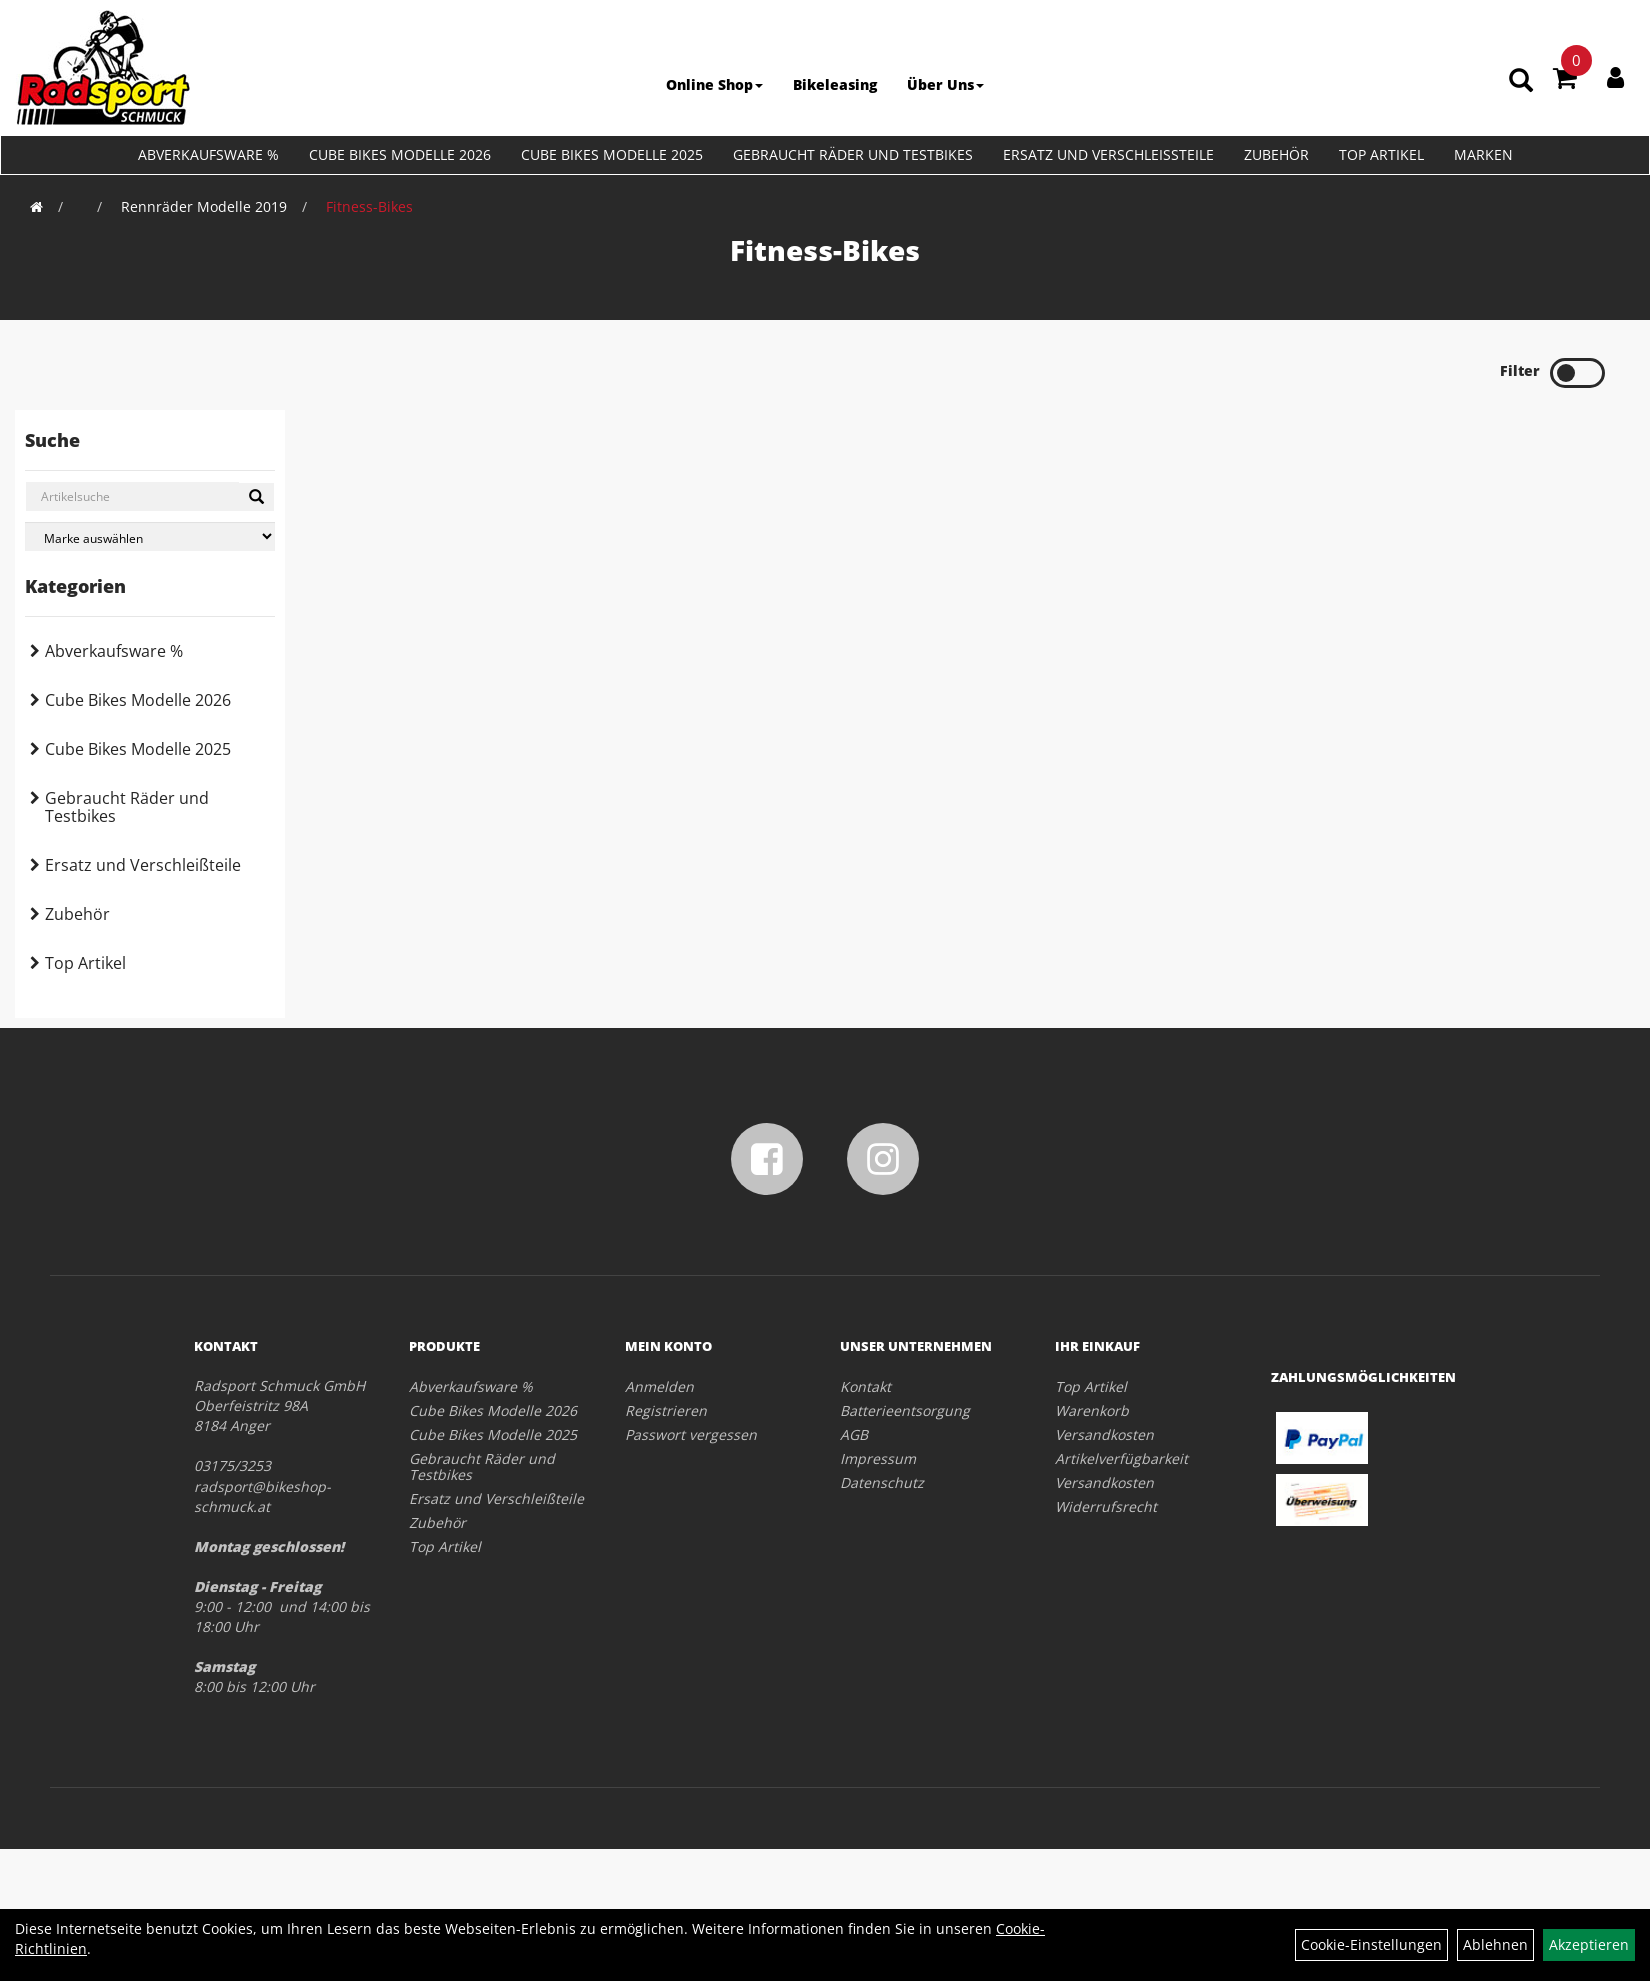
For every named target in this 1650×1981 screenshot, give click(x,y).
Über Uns (945, 84)
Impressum (878, 1458)
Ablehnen (1495, 1944)
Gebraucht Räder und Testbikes (853, 154)
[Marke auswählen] (150, 536)
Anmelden (659, 1386)
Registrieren (666, 1410)
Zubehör (1276, 154)
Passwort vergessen (691, 1434)
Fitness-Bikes (369, 206)
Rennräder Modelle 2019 (204, 206)
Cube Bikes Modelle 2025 (612, 154)
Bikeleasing (835, 84)
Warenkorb (1092, 1410)
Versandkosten (1104, 1434)
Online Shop (714, 84)
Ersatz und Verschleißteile (1108, 154)
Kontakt (865, 1386)
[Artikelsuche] (1522, 81)
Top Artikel (1381, 154)
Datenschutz (882, 1482)
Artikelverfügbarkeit (1121, 1458)
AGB (854, 1434)
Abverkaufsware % (208, 154)
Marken (1483, 154)
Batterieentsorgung (905, 1410)
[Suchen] (256, 497)
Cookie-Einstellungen (1371, 1944)
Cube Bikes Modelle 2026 (400, 154)
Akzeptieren (1589, 1944)
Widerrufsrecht (1106, 1506)
